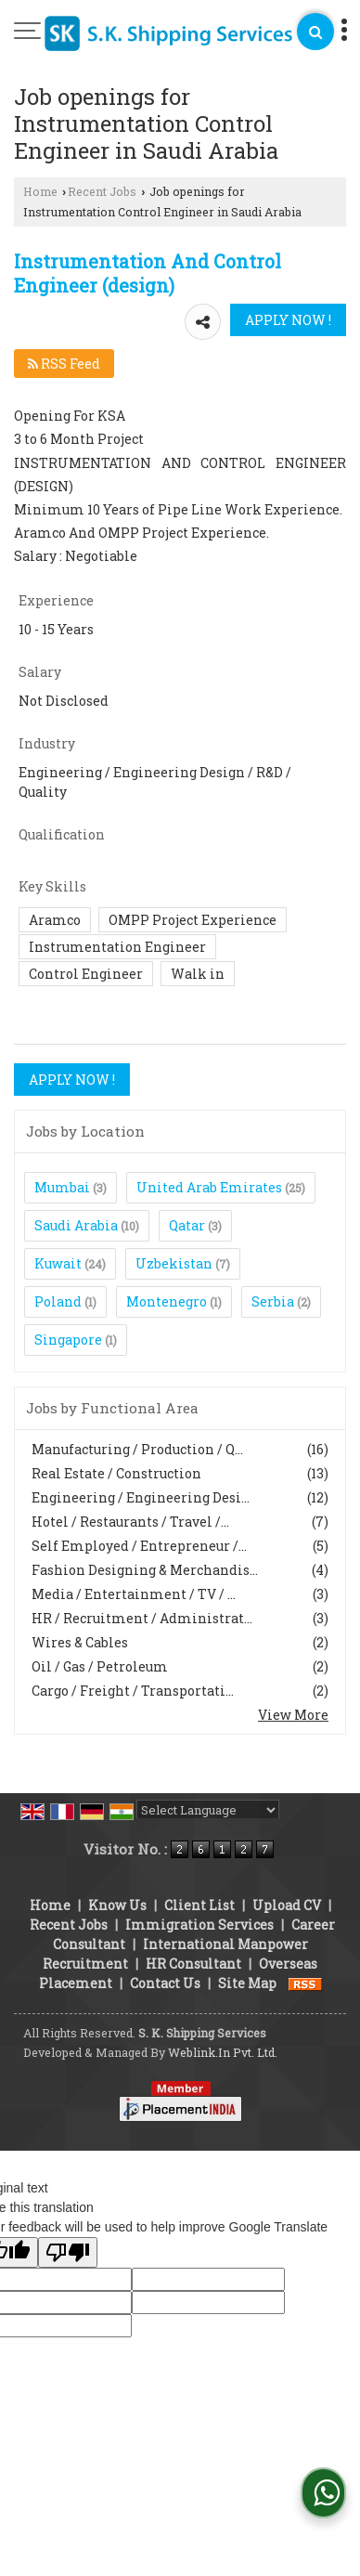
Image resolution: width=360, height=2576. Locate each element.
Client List (199, 1905)
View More (293, 1715)
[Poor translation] (67, 2252)
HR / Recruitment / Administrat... (142, 1618)
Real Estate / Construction (116, 1473)
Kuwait (58, 1263)
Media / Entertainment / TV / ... (134, 1594)
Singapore (68, 1339)
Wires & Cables (80, 1642)
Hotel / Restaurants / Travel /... (130, 1521)
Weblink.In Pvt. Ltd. (222, 2052)
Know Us (117, 1905)
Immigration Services (199, 1924)
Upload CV (286, 1905)
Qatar (187, 1225)
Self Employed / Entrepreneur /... (139, 1546)
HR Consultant (193, 1963)
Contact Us (165, 1983)
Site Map (247, 1983)
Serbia (272, 1301)
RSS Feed (64, 363)
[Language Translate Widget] (207, 1810)
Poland (58, 1301)
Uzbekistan (173, 1263)
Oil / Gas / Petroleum (100, 1666)
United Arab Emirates (209, 1187)
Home (40, 191)
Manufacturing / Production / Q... (137, 1449)
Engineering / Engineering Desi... (141, 1497)
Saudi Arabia (76, 1225)
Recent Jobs (102, 191)
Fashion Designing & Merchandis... (145, 1570)
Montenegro (166, 1301)
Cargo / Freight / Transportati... (133, 1690)
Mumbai (62, 1187)
